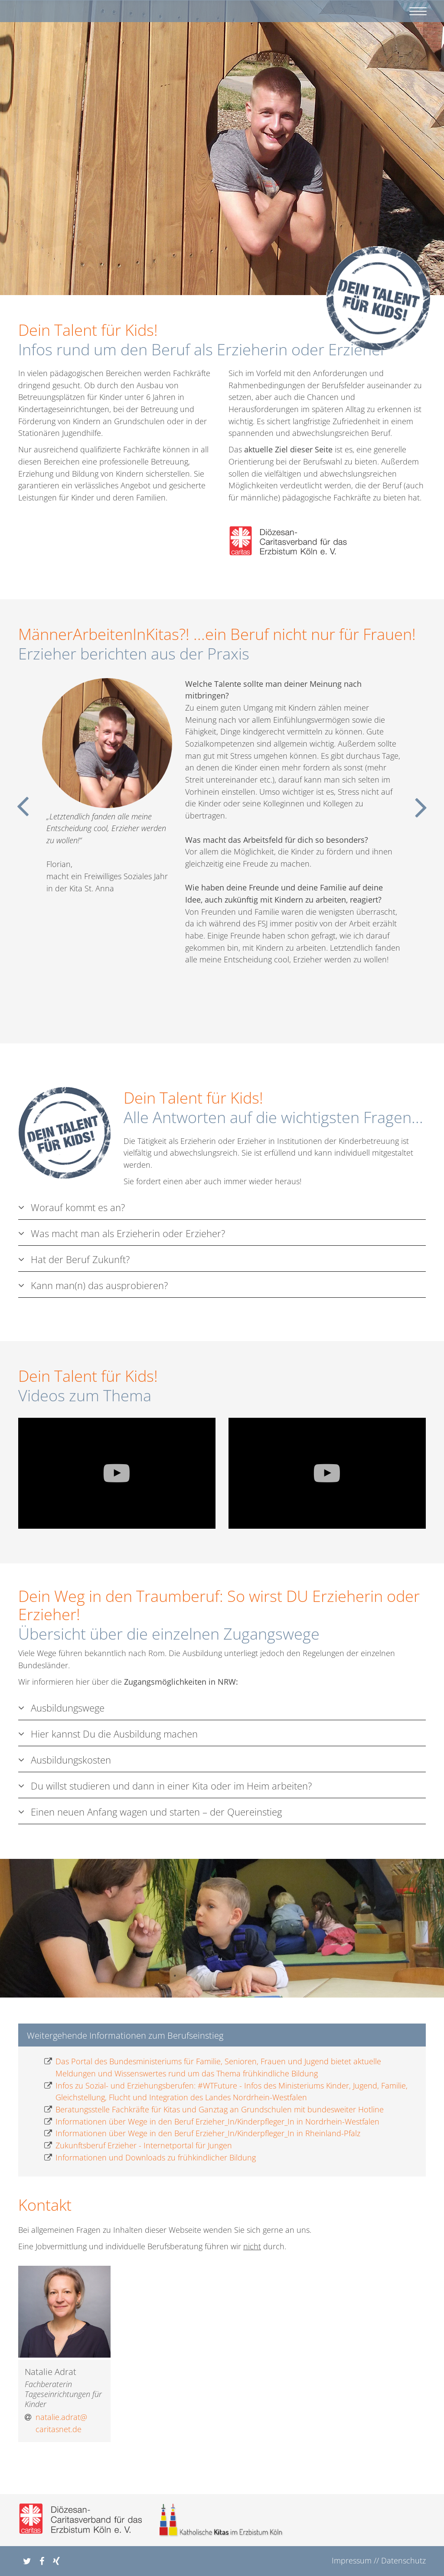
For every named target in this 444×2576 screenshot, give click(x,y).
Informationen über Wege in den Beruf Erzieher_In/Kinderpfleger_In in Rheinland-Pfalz (202, 2134)
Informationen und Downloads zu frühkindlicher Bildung (150, 2158)
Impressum (352, 2560)
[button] (24, 2561)
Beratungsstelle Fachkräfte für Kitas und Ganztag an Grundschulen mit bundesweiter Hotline (214, 2110)
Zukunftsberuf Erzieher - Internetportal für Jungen (138, 2146)
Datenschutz (403, 2560)
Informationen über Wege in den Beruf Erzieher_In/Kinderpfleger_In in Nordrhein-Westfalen (211, 2122)
